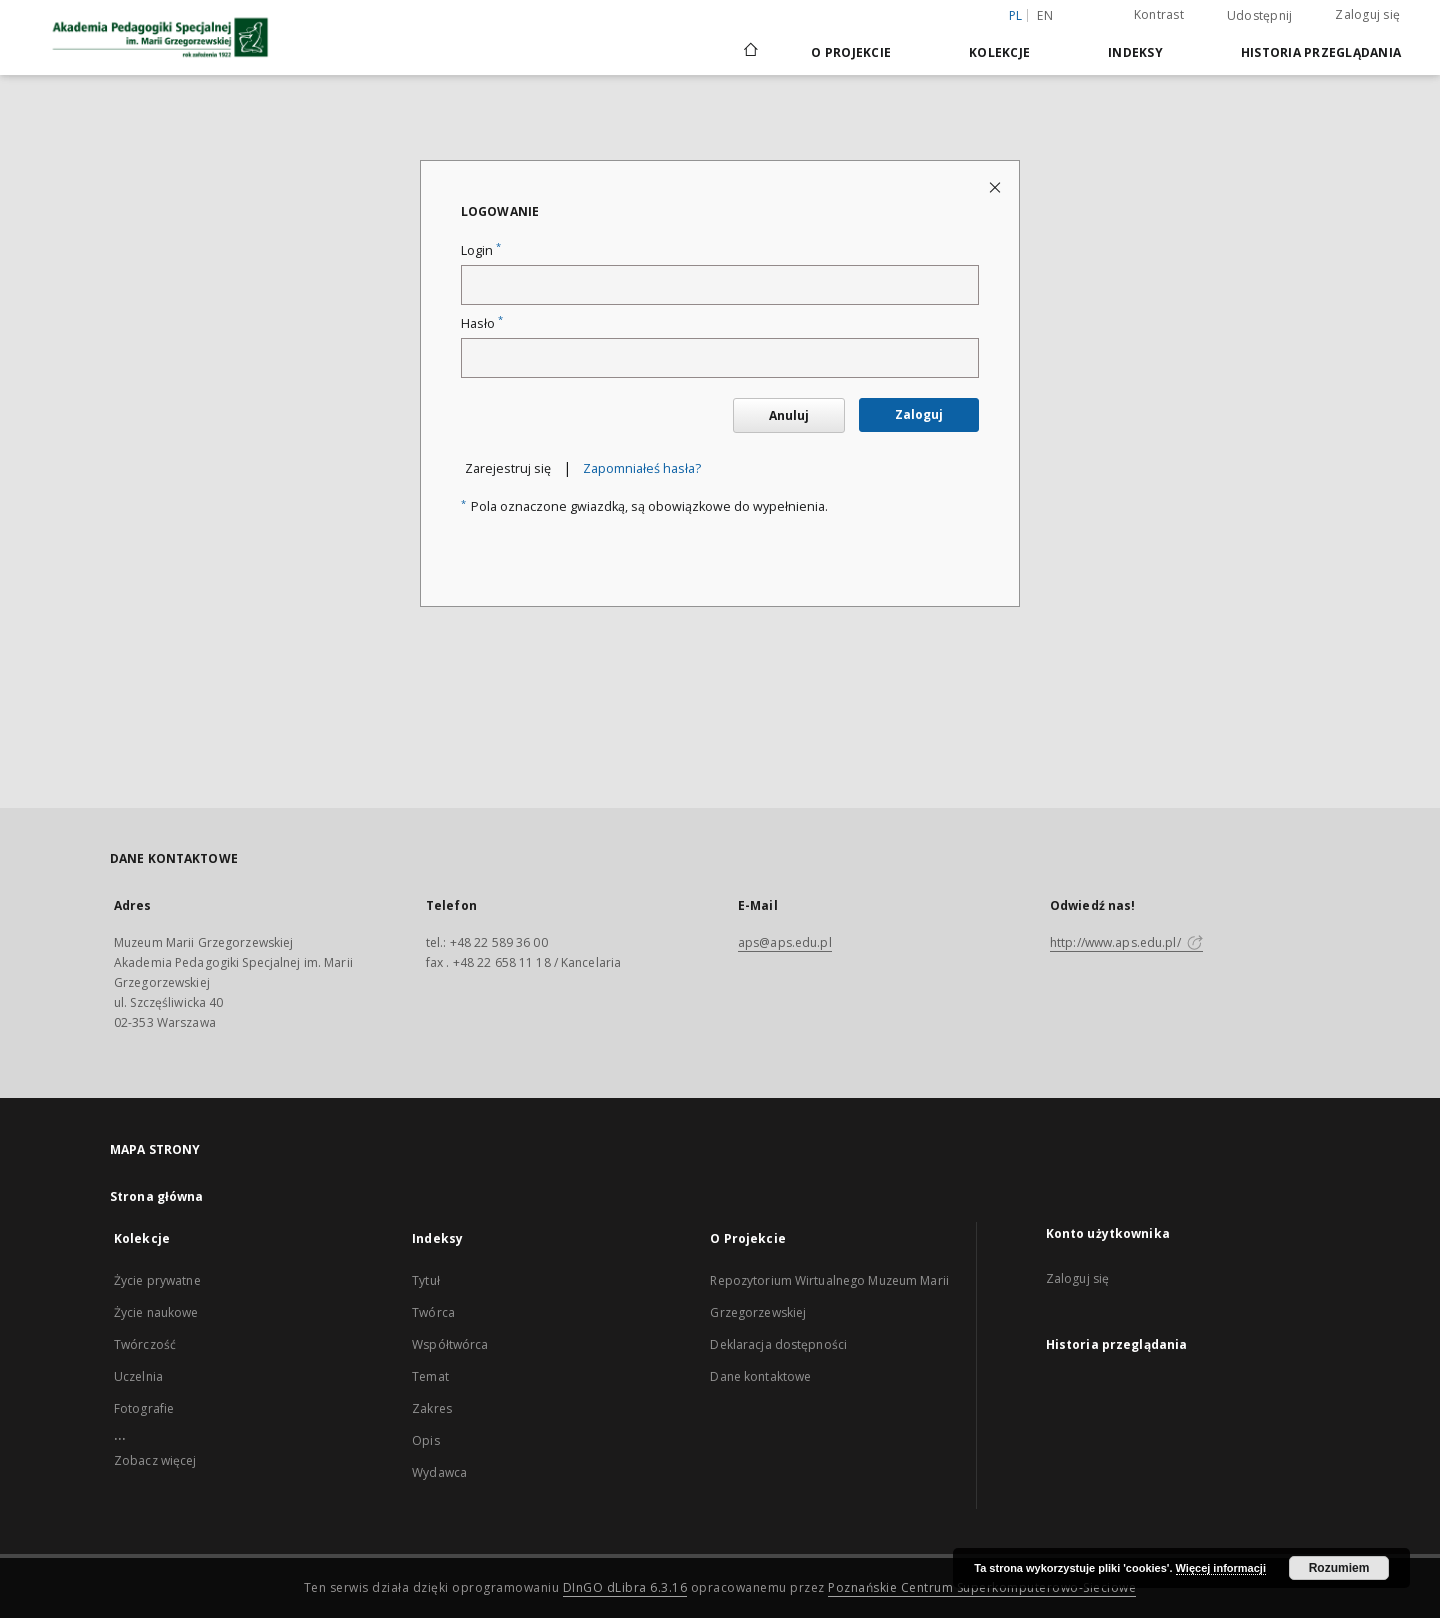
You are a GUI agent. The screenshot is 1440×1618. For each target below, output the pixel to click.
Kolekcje (999, 52)
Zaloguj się (1367, 14)
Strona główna (157, 1196)
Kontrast (1159, 14)
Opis (425, 1440)
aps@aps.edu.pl (785, 942)
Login (481, 250)
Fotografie (144, 1408)
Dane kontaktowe (760, 1376)
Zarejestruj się (508, 468)
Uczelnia (138, 1376)
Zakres (432, 1408)
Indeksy (1135, 52)
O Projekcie (851, 52)
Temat (430, 1376)
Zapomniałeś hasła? (642, 468)
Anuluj (789, 415)
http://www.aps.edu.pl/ (1126, 942)
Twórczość (145, 1344)
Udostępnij (1260, 16)
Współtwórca (450, 1344)
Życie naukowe (156, 1312)
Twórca (433, 1312)
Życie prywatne (157, 1280)
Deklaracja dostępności (778, 1344)
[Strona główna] (749, 52)
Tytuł (426, 1280)
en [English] (1045, 15)
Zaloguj (919, 414)
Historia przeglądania (1321, 52)
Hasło (482, 323)
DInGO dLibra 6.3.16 (625, 1587)
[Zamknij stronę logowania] (996, 186)
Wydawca (439, 1472)
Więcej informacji (1221, 1568)
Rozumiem (1339, 1568)
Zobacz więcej (155, 1460)
